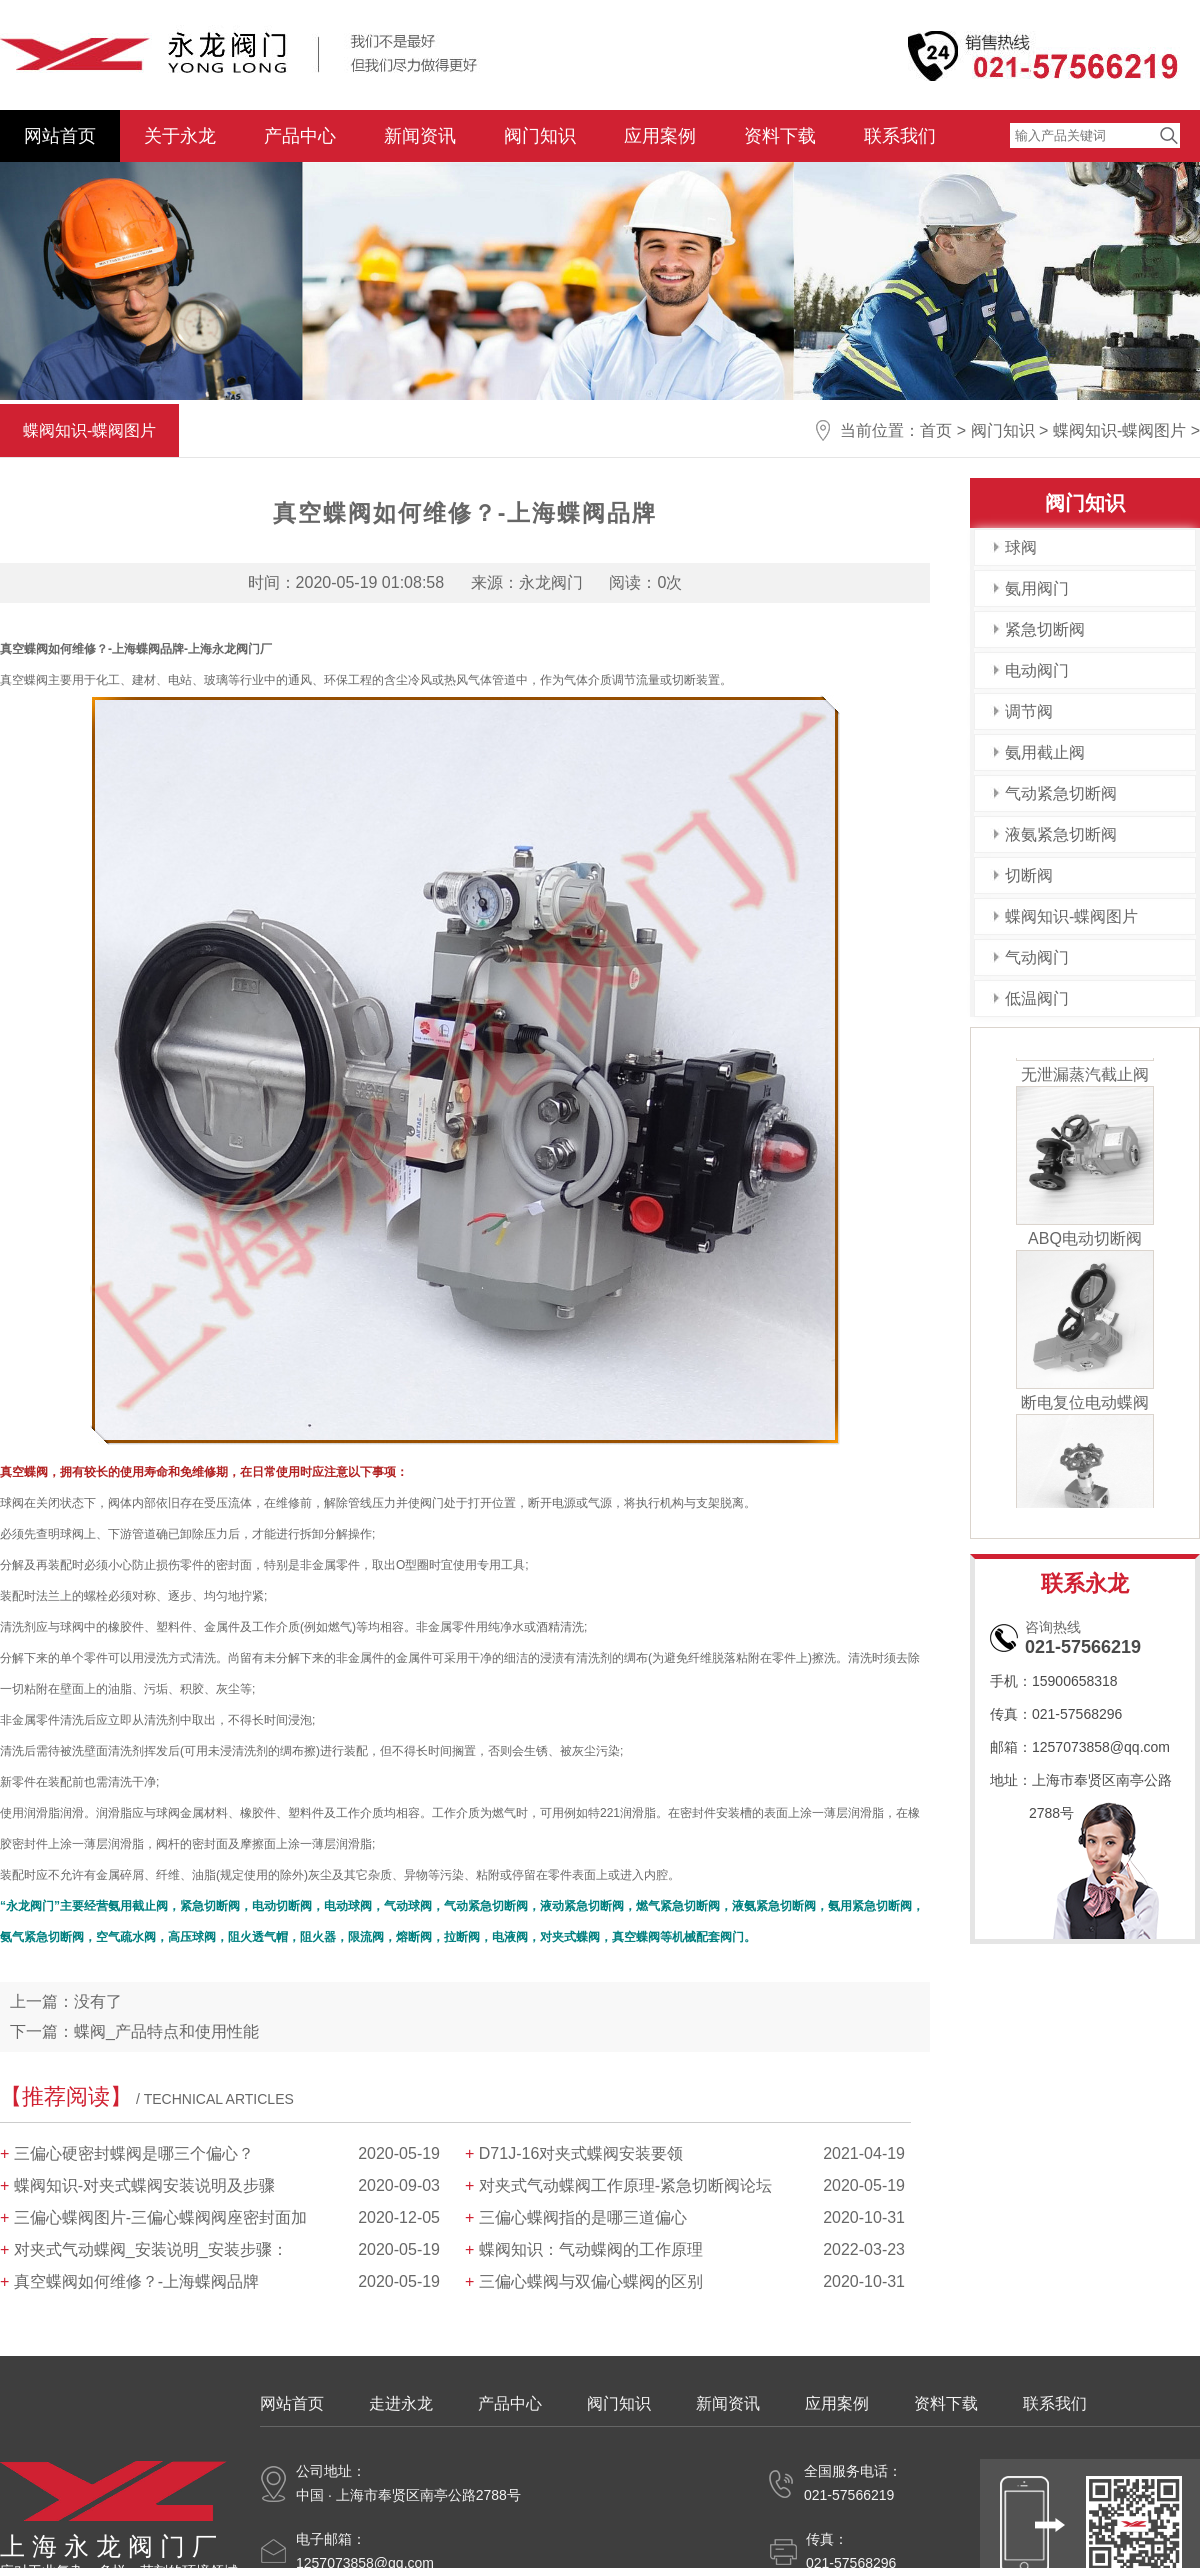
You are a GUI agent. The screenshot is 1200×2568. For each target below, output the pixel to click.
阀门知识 (540, 136)
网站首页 (60, 136)
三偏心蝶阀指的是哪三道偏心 (583, 2217)
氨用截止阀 (1045, 752)
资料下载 (780, 136)
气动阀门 (1037, 957)
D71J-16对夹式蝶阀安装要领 (581, 2153)
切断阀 (1029, 875)
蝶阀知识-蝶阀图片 (1119, 430)
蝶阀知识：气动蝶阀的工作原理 (591, 2249)
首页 (936, 430)
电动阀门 (1037, 670)
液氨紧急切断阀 (1061, 834)
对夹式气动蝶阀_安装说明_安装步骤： (151, 2249)
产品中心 (300, 136)
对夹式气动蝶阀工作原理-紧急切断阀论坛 (625, 2185)
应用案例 (660, 136)
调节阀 (1029, 711)
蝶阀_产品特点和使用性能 (166, 2031)
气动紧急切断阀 (1061, 793)
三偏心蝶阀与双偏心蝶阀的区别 (591, 2281)
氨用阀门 (1037, 588)
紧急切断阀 (1045, 629)
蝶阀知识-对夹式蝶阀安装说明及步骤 (144, 2185)
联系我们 (900, 136)
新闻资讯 (420, 136)
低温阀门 (1037, 998)
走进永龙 (401, 2403)
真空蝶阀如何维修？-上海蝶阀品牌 (136, 2281)
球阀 (1021, 547)
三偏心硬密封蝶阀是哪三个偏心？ (134, 2153)
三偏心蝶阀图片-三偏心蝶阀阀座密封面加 (160, 2217)
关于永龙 (180, 136)
